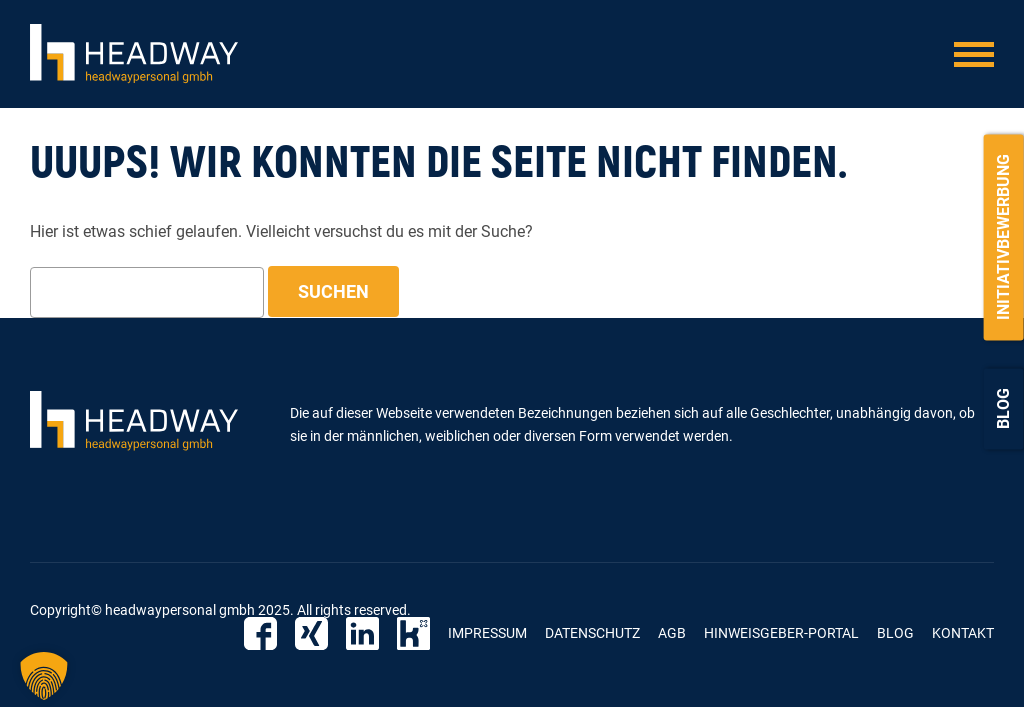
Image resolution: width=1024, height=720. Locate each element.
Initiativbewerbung (1003, 237)
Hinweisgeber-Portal (781, 633)
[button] (44, 676)
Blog (1003, 408)
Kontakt (963, 633)
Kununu (413, 633)
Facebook (260, 633)
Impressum (487, 633)
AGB (672, 633)
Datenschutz (592, 633)
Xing (311, 633)
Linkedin (362, 633)
